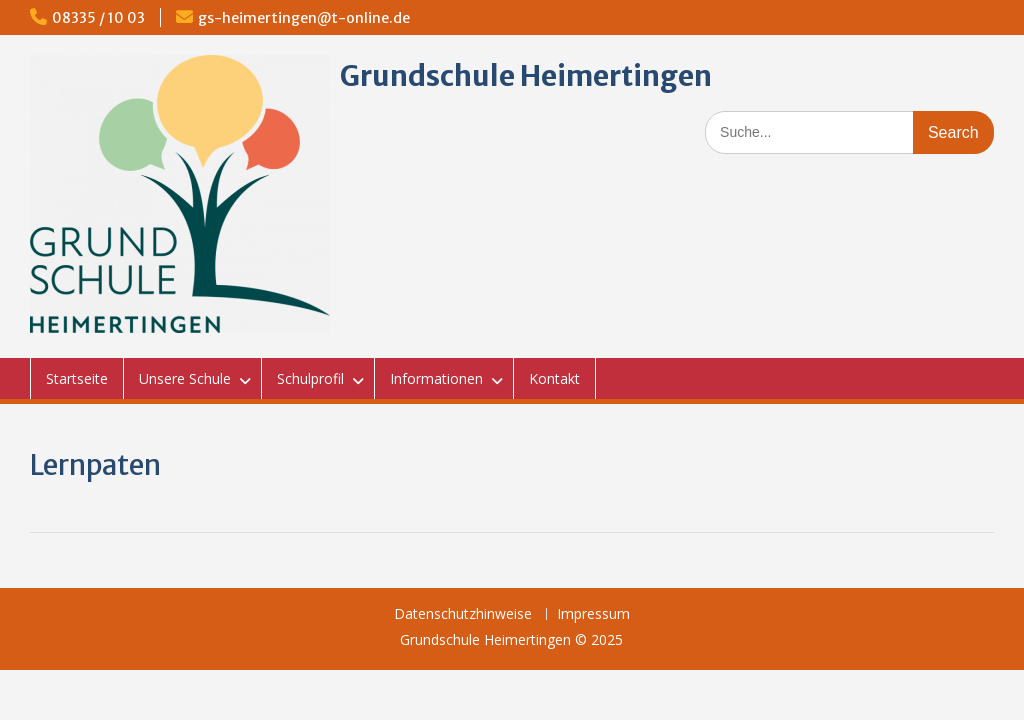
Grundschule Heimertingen (526, 76)
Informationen (436, 378)
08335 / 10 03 (98, 18)
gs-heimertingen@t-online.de (304, 18)
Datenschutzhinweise (463, 614)
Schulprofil (310, 378)
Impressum (593, 614)
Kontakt (554, 378)
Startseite (77, 378)
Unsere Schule (185, 378)
